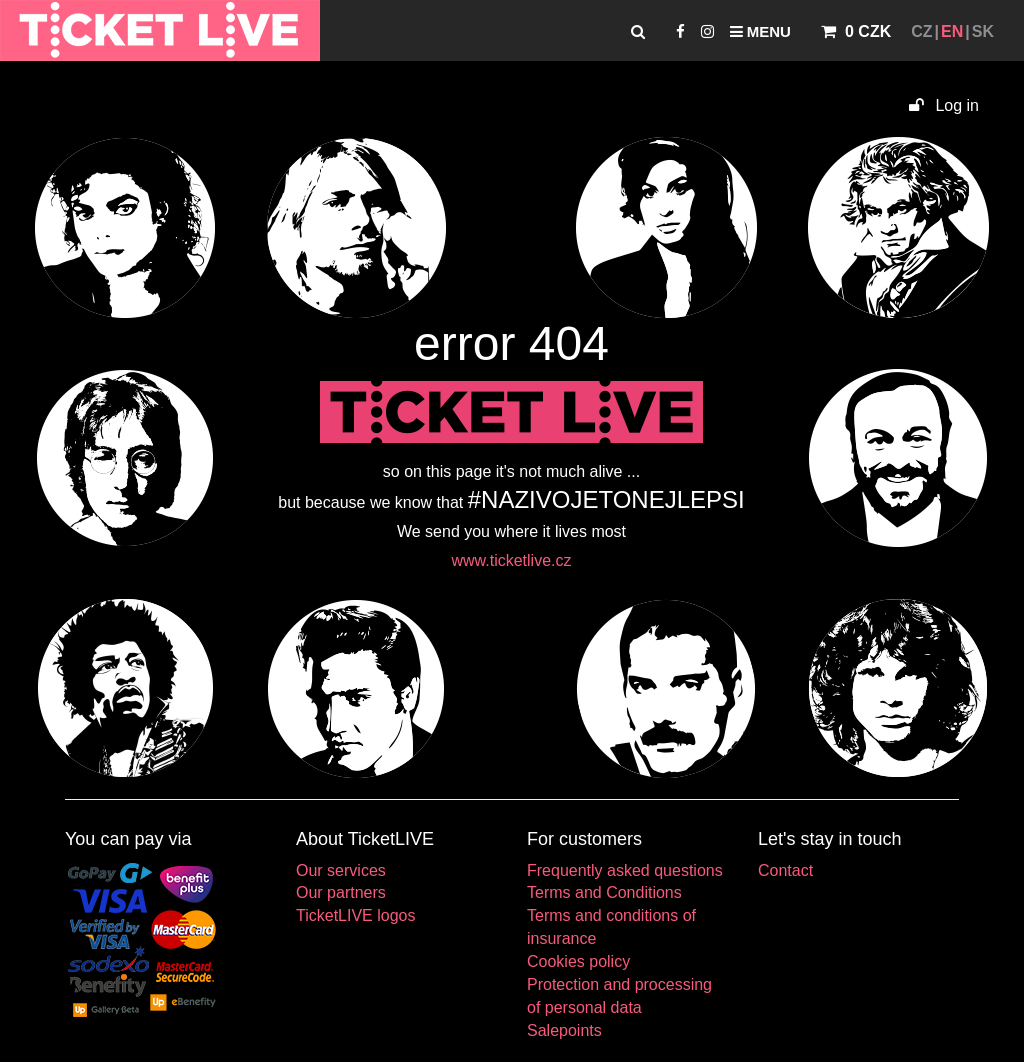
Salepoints (564, 1030)
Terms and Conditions (604, 892)
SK (983, 31)
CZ (921, 31)
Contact (785, 870)
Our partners (341, 892)
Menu (760, 31)
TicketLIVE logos (355, 915)
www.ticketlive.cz (511, 560)
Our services (341, 870)
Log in (944, 105)
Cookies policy (578, 961)
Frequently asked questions (625, 870)
